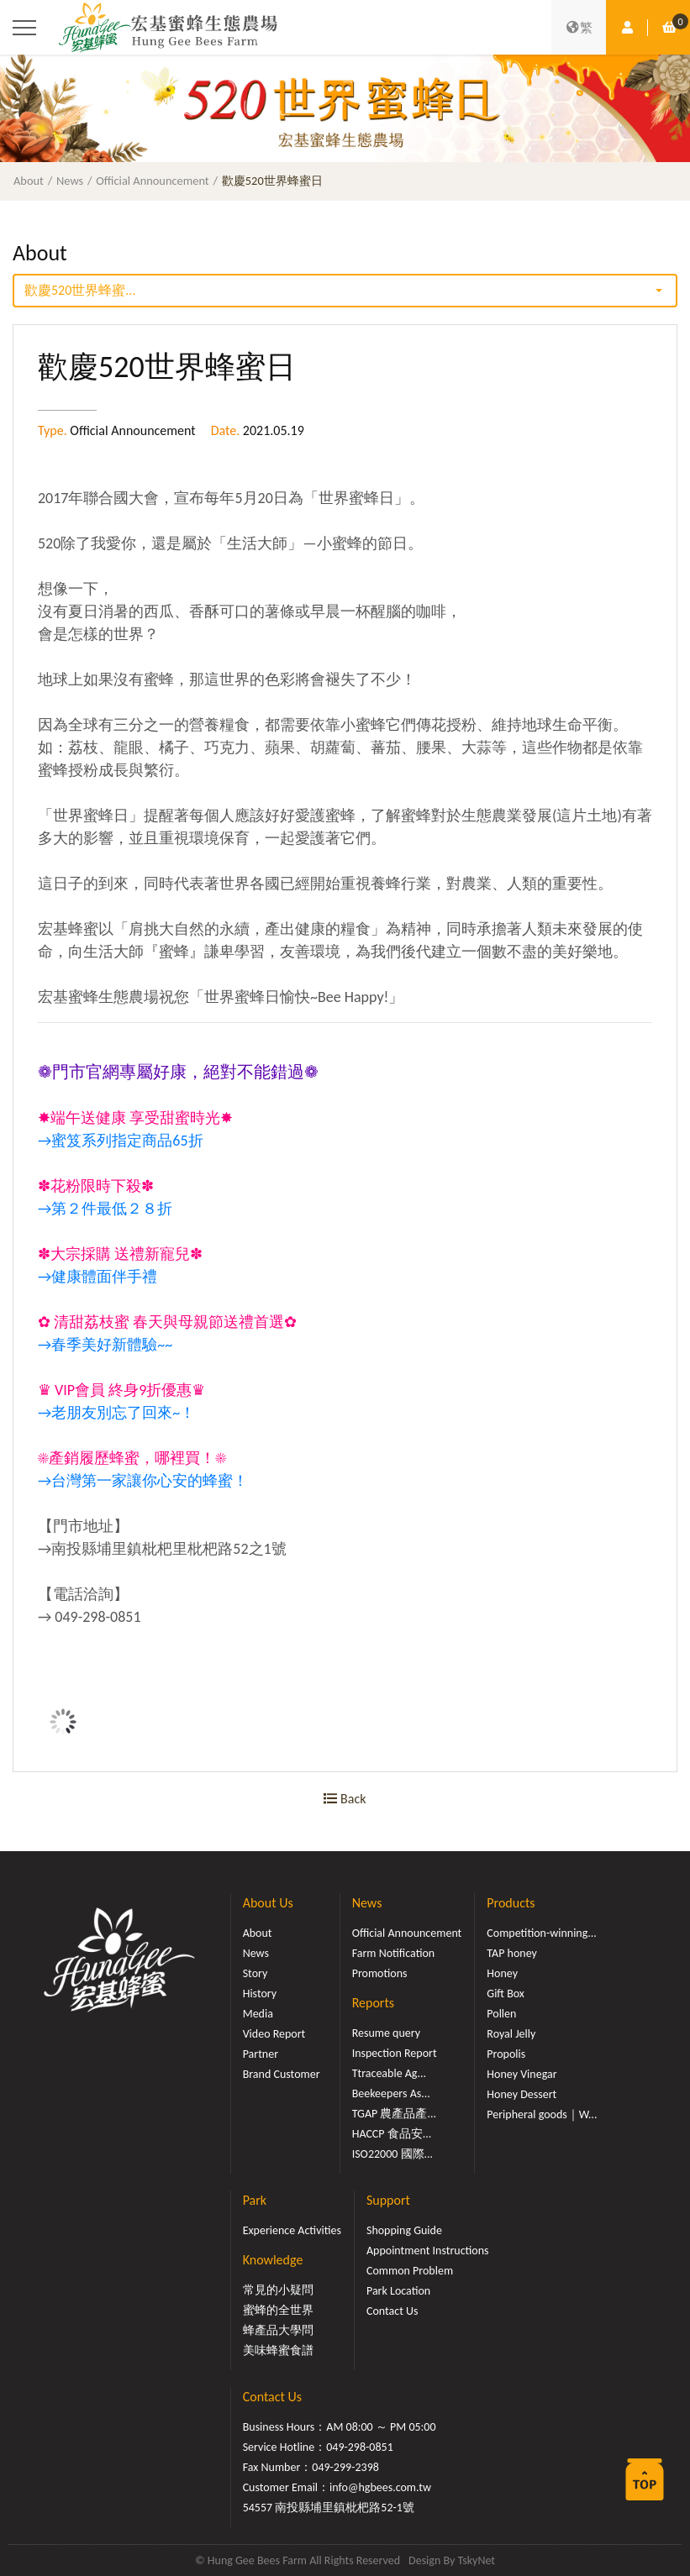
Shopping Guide (404, 2230)
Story (255, 1973)
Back (345, 1799)
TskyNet (476, 2560)
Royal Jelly (511, 2034)
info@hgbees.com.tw (380, 2487)
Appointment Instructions (427, 2250)
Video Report (274, 2034)
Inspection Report (394, 2053)
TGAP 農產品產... (394, 2113)
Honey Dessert (521, 2094)
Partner (260, 2054)
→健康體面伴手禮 (97, 1276)
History (260, 1993)
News (69, 180)
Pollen (501, 2014)
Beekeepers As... (391, 2093)
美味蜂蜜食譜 (278, 2350)
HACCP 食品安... (392, 2134)
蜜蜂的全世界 (278, 2310)
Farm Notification (393, 1953)
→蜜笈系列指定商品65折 (120, 1140)
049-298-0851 (359, 2447)
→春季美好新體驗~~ (105, 1344)
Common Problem (409, 2271)
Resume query (386, 2033)
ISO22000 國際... (392, 2154)
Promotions (380, 1973)
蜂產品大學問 (278, 2330)
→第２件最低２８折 (105, 1208)
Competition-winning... (542, 1933)
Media (258, 2014)
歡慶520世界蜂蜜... (79, 290)
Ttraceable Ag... (389, 2073)
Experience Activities (292, 2230)
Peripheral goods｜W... (542, 2114)
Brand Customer (281, 2074)
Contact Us (392, 2311)
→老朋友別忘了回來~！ (116, 1412)
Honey (502, 1973)
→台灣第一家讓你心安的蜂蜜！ (143, 1481)
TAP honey (512, 1953)
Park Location (398, 2291)
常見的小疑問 (278, 2290)
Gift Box (505, 1993)
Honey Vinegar (521, 2074)
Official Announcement (152, 180)
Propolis (506, 2054)
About (28, 180)
